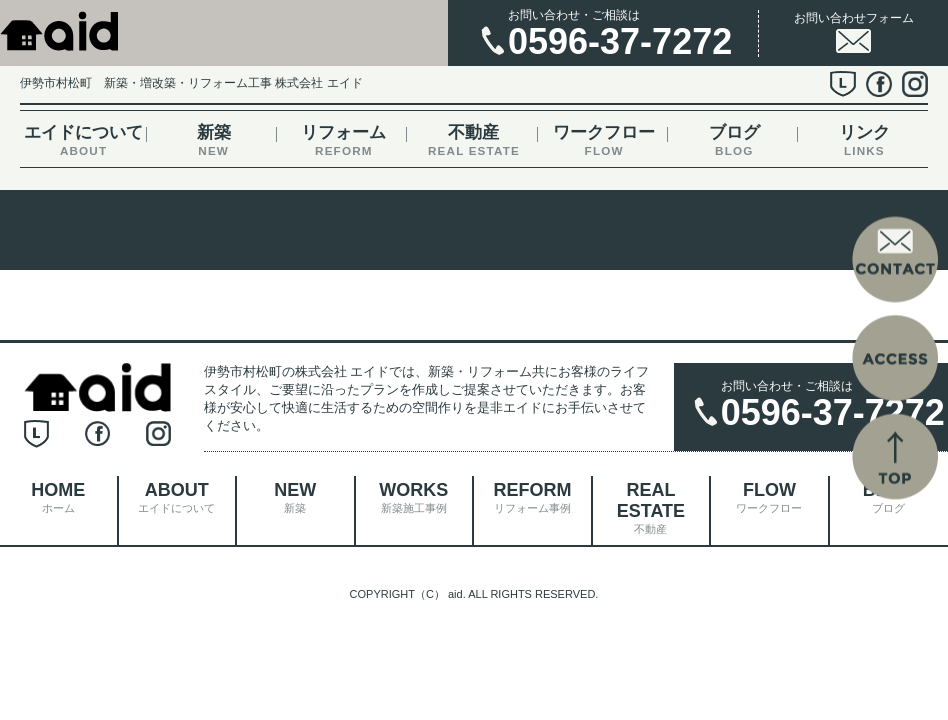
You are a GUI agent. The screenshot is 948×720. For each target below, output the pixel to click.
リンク (864, 140)
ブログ (734, 140)
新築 (213, 140)
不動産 (473, 140)
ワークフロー (604, 140)
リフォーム (343, 140)
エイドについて (83, 140)
